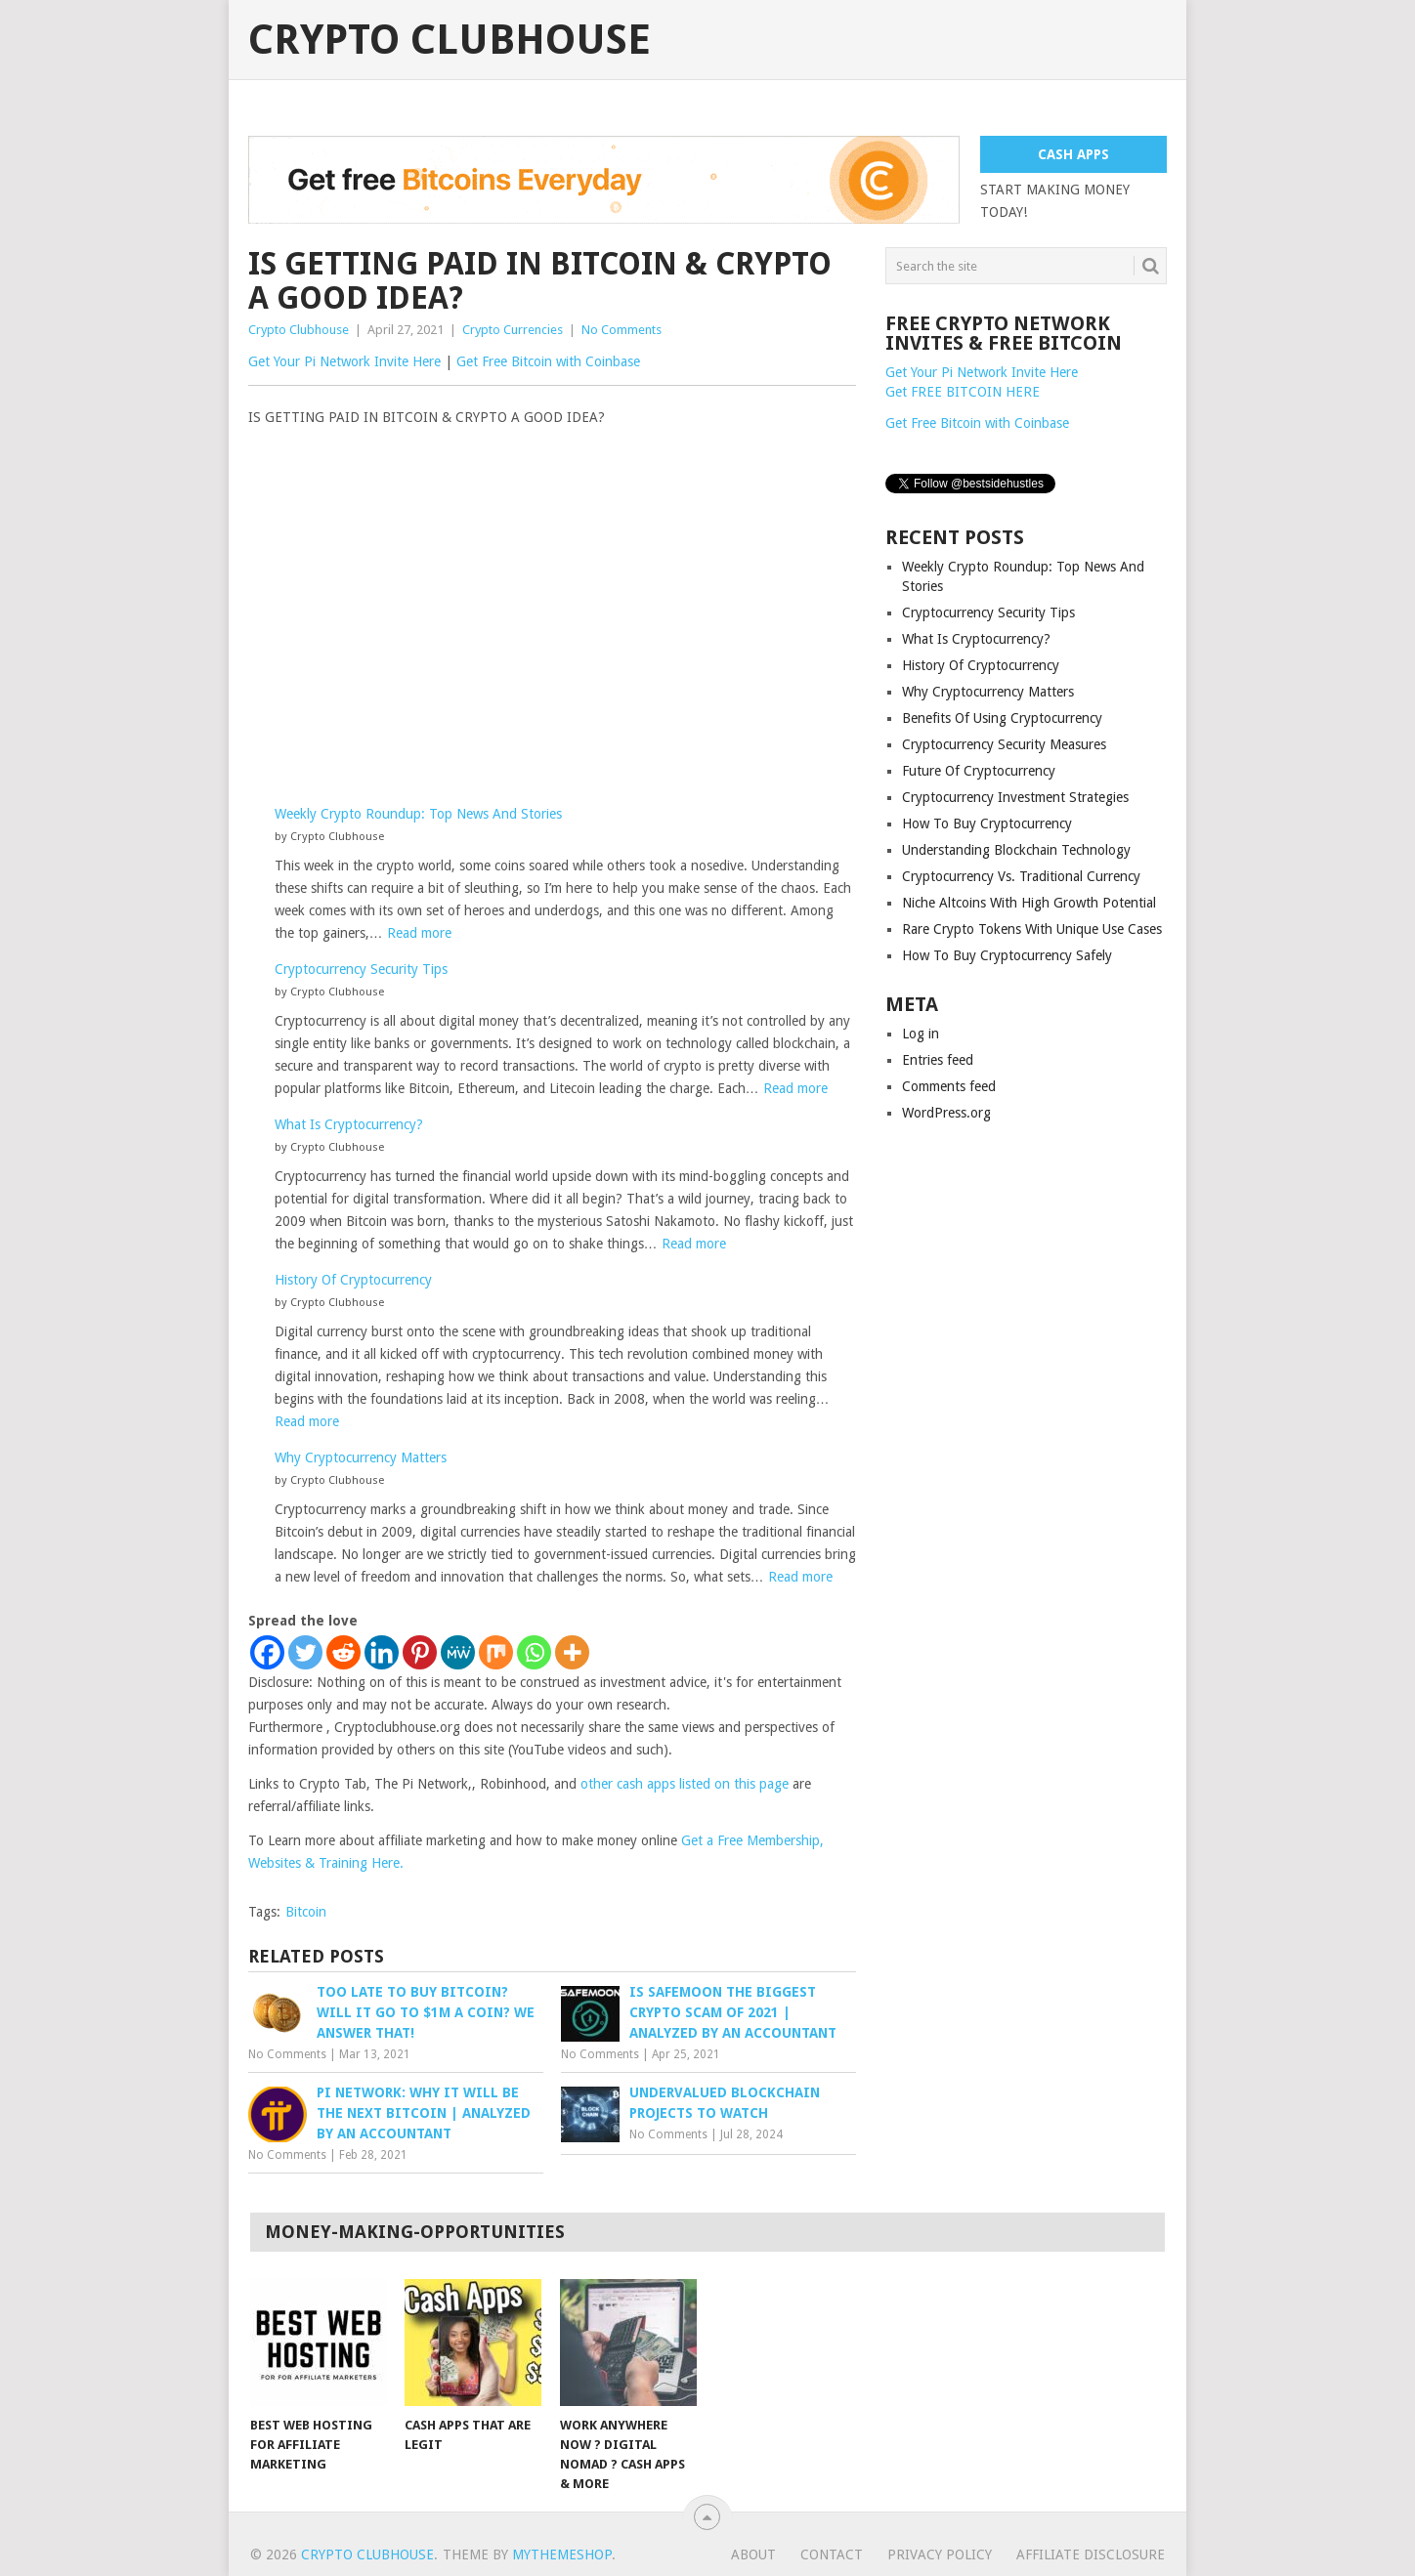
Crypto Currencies (512, 329)
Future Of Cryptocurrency (978, 771)
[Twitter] (305, 1652)
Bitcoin (305, 1912)
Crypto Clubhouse (449, 40)
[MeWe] (458, 1652)
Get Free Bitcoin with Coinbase (548, 361)
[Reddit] (343, 1652)
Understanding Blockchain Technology (1016, 850)
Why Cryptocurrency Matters (361, 1457)
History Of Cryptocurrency (353, 1280)
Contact (831, 2554)
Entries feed (937, 1060)
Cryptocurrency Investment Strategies (1015, 797)
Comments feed (949, 1086)
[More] (572, 1652)
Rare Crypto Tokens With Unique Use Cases (1032, 929)
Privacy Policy (939, 2554)
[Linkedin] (381, 1652)
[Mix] (496, 1652)
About (753, 2554)
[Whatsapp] (534, 1652)
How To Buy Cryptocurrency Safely (1007, 955)
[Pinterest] (420, 1652)
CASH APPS (1073, 154)
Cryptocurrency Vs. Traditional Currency (1021, 876)
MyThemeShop (562, 2554)
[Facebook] (267, 1652)
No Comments (621, 329)
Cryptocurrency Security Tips (361, 969)
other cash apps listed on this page (684, 1784)
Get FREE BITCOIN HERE (962, 392)
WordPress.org (946, 1112)
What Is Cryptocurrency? (349, 1124)
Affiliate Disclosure (1090, 2554)
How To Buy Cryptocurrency (987, 823)
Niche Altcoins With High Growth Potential (1029, 902)
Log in (920, 1033)
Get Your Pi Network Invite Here (344, 361)
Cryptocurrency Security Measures (1004, 744)
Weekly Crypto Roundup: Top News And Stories (418, 814)
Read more (419, 933)
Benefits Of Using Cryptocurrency (1002, 718)
